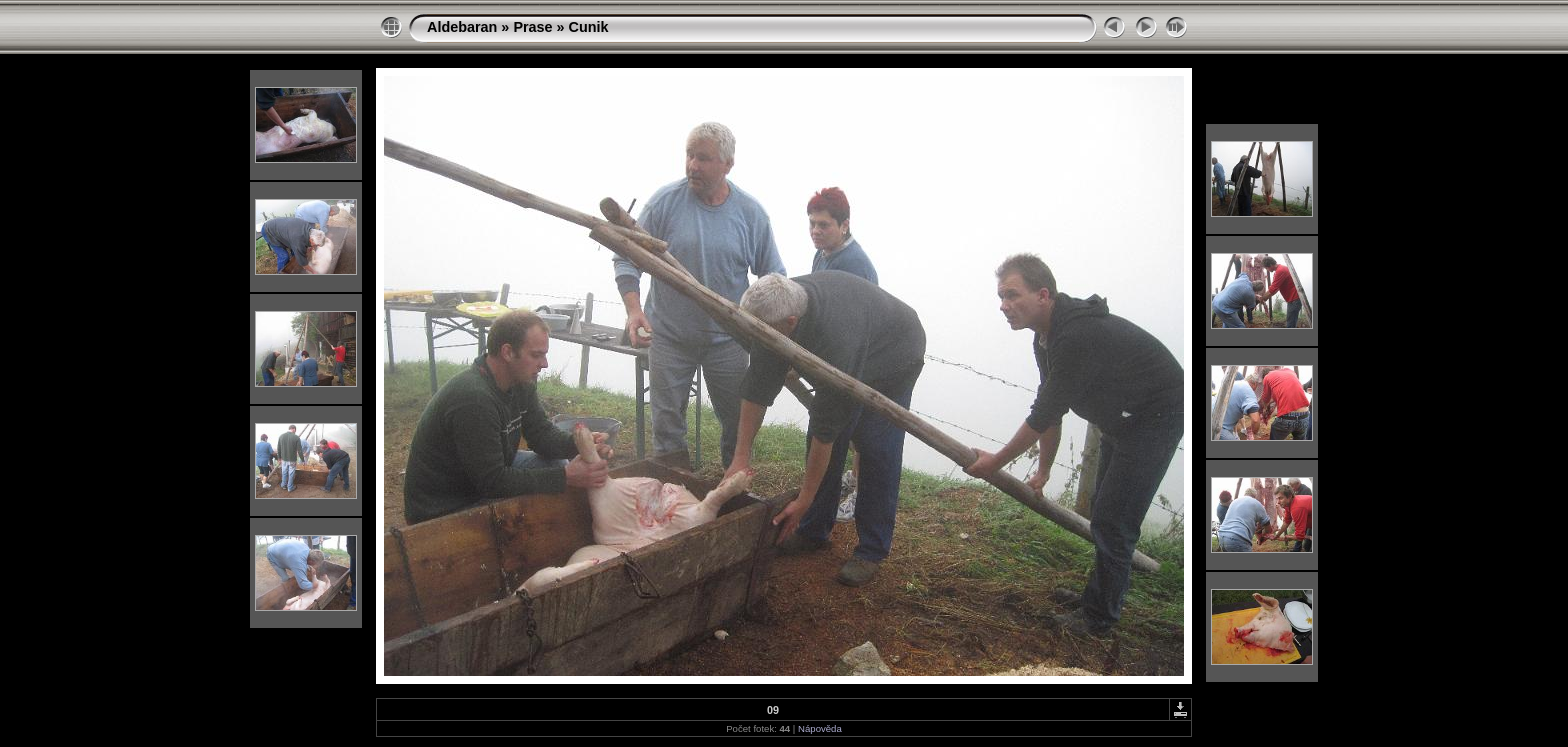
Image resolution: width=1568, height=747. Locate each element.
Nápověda (820, 728)
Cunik (589, 27)
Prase (532, 27)
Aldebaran (462, 27)
